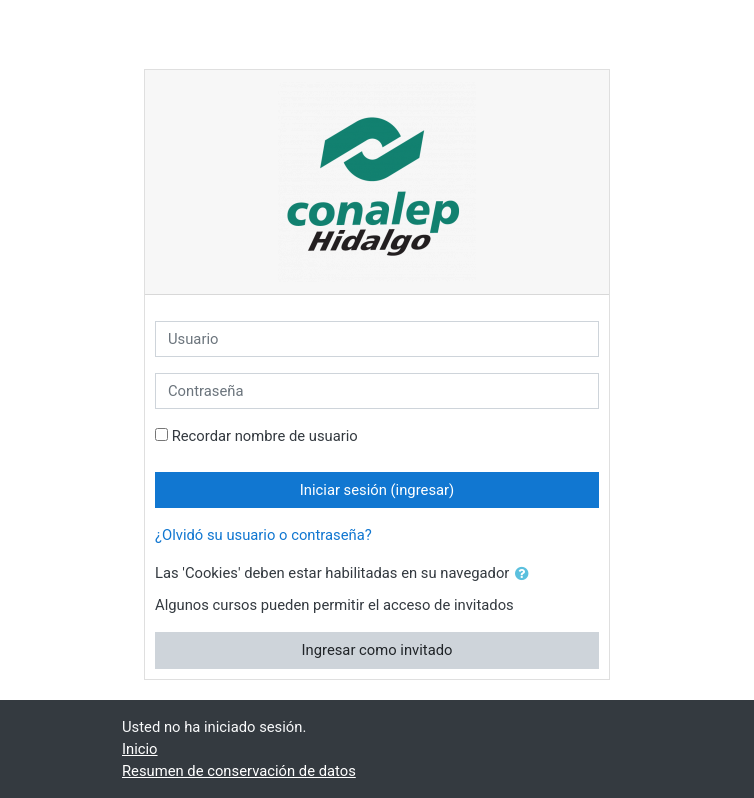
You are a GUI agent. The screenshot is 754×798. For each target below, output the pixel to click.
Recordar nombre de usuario (265, 436)
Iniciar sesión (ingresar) (377, 490)
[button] (526, 574)
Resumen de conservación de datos (239, 771)
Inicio (140, 749)
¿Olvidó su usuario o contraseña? (263, 535)
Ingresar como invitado (377, 650)
